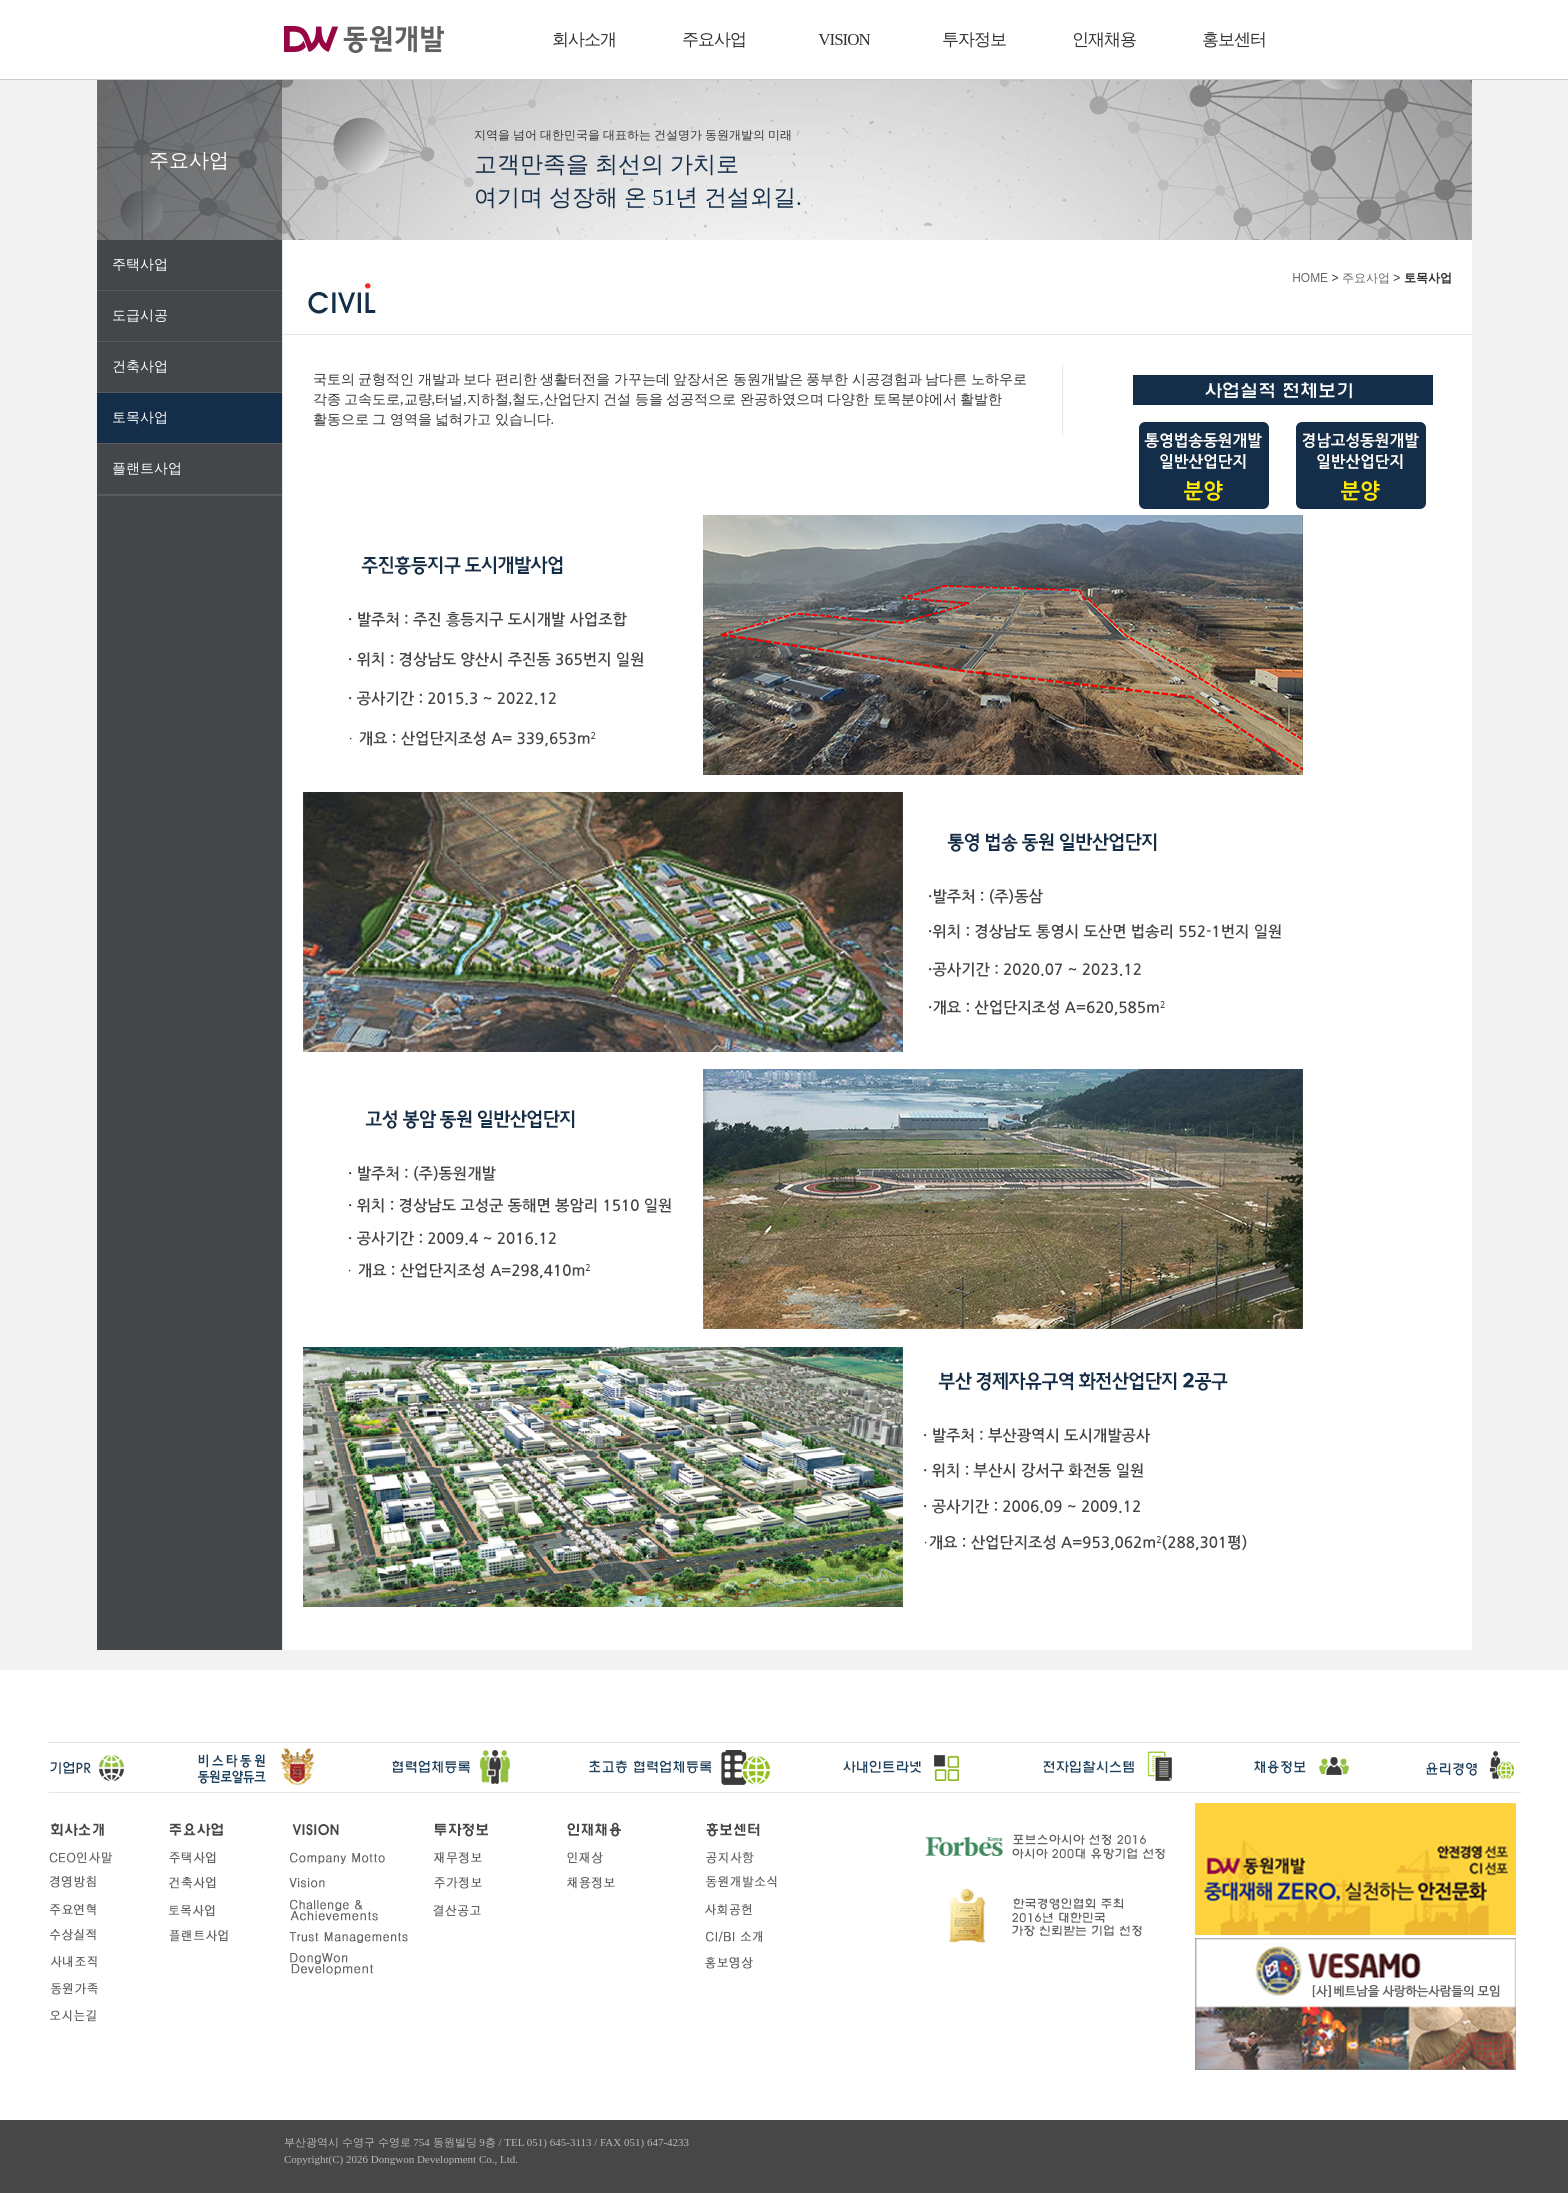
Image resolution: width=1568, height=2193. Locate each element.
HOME (1310, 278)
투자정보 (974, 39)
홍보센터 (1234, 39)
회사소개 (584, 39)
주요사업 (714, 39)
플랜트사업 (147, 468)
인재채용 (1104, 39)
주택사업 (140, 264)
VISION (844, 39)
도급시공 (140, 315)
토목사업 (140, 417)
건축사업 (140, 366)
